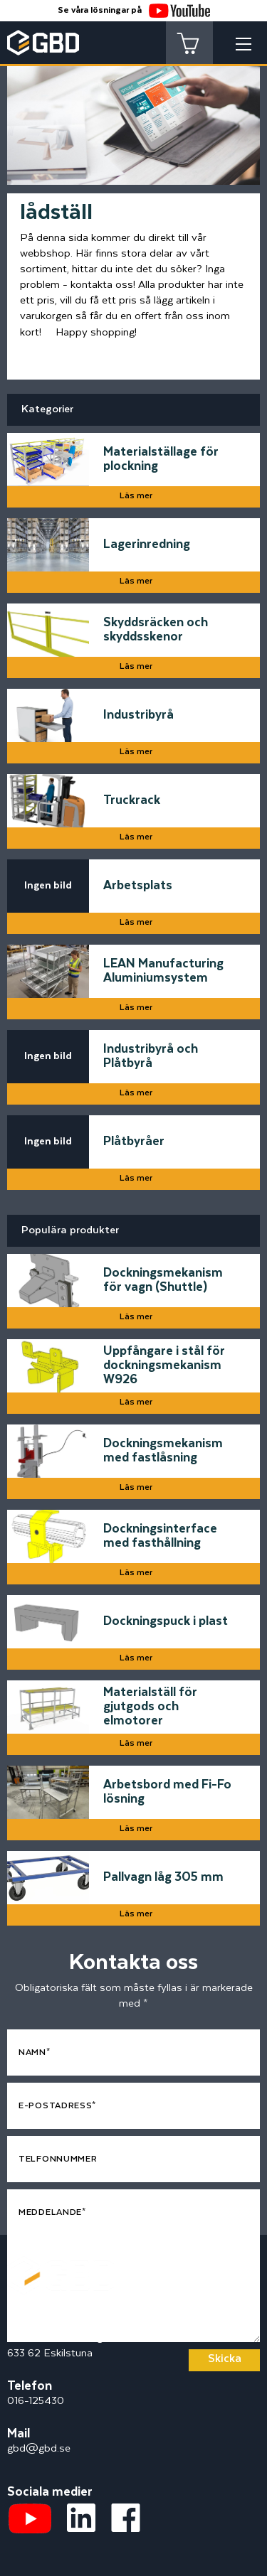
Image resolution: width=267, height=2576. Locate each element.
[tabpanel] (133, 112)
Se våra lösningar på (134, 10)
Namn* (35, 2052)
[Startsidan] (60, 2264)
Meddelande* (52, 2212)
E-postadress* (57, 2105)
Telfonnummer (58, 2159)
